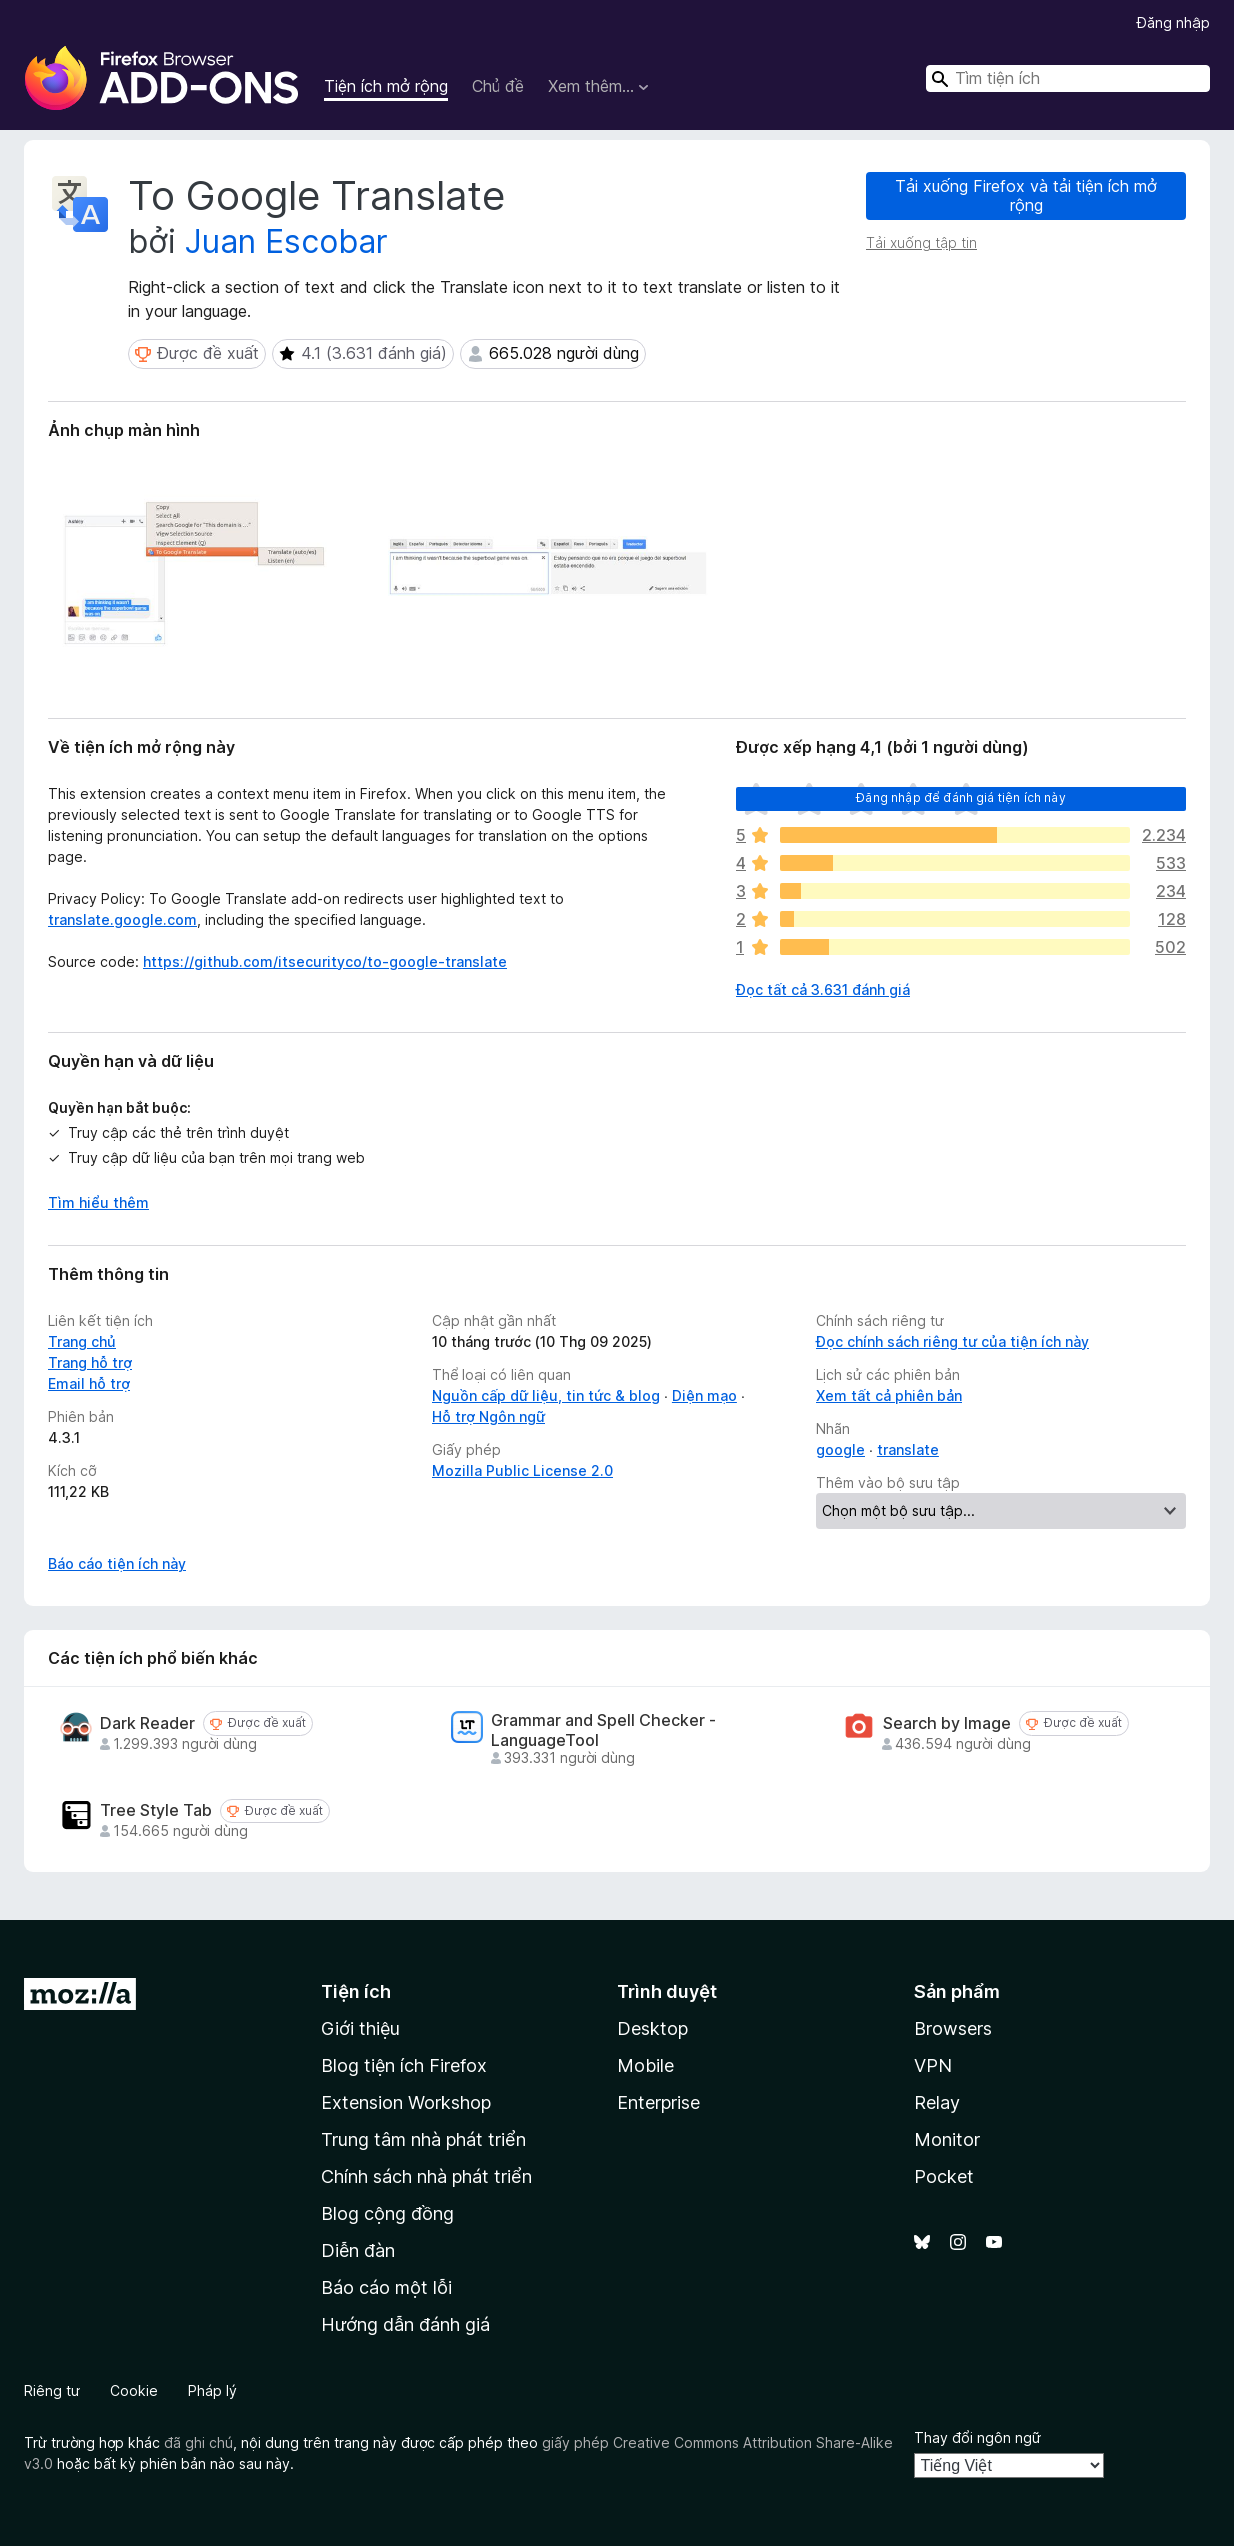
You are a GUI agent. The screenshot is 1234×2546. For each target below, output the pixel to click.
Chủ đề (498, 86)
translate (908, 1449)
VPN (933, 2065)
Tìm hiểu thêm (98, 1202)
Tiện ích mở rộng (386, 86)
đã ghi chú (198, 2442)
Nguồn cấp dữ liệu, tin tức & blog (546, 1395)
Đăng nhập (1173, 22)
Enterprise (658, 2102)
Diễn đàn (358, 2250)
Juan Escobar (286, 241)
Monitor (947, 2139)
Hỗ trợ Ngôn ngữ (488, 1416)
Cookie (134, 2390)
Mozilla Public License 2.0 (522, 1470)
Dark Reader (147, 1723)
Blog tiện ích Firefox (404, 2065)
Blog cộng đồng (387, 2213)
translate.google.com (122, 919)
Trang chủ (82, 1341)
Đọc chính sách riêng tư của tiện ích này (952, 1341)
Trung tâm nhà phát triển (423, 2139)
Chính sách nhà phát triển (426, 2176)
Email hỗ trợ (89, 1383)
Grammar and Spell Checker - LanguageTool (603, 1730)
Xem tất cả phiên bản (889, 1395)
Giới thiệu (360, 2028)
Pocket (944, 2176)
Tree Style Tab (156, 1810)
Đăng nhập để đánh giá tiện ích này (960, 797)
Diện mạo (704, 1395)
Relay (937, 2102)
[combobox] (1068, 78)
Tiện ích (356, 1991)
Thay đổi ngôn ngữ (977, 2437)
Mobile (645, 2065)
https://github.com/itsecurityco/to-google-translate (325, 961)
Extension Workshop (406, 2102)
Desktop (652, 2028)
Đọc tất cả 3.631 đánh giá (823, 989)
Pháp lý (212, 2390)
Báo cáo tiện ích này (117, 1563)
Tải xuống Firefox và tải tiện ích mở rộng (1026, 195)
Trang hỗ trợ (90, 1362)
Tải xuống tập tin (921, 242)
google (840, 1449)
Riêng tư (52, 2390)
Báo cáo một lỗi (386, 2287)
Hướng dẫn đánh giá (405, 2324)
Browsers (953, 2028)
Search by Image (947, 1723)
